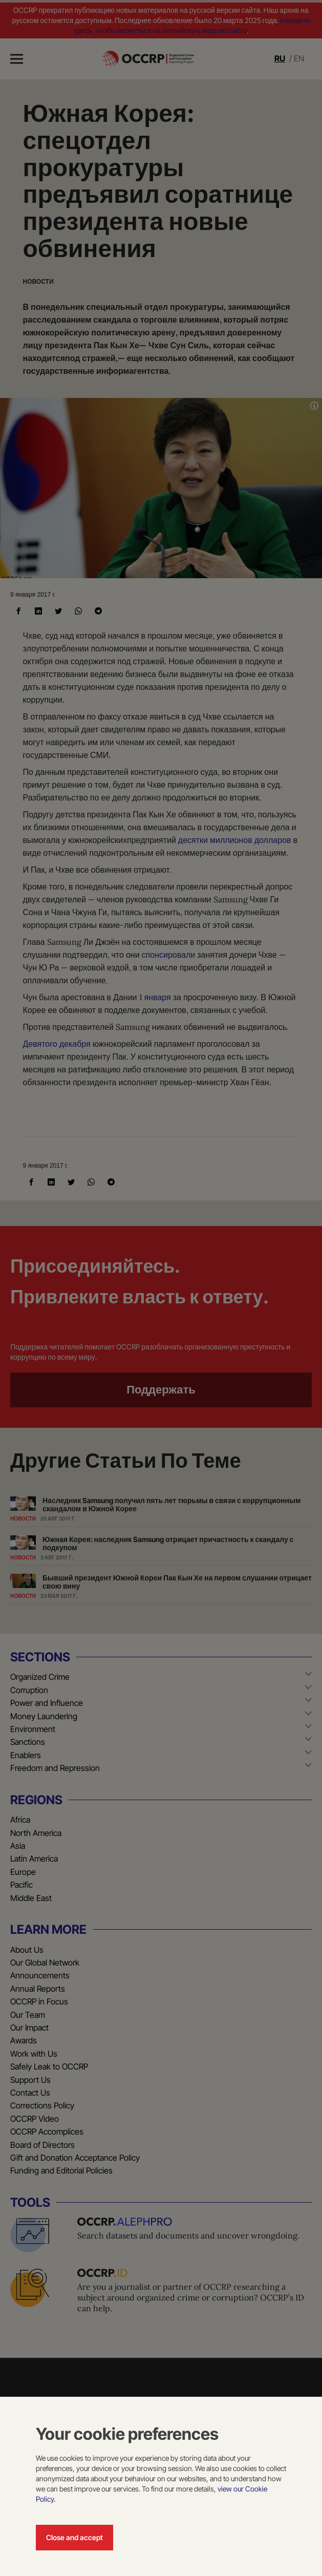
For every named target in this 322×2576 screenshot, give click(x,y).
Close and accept (74, 2537)
